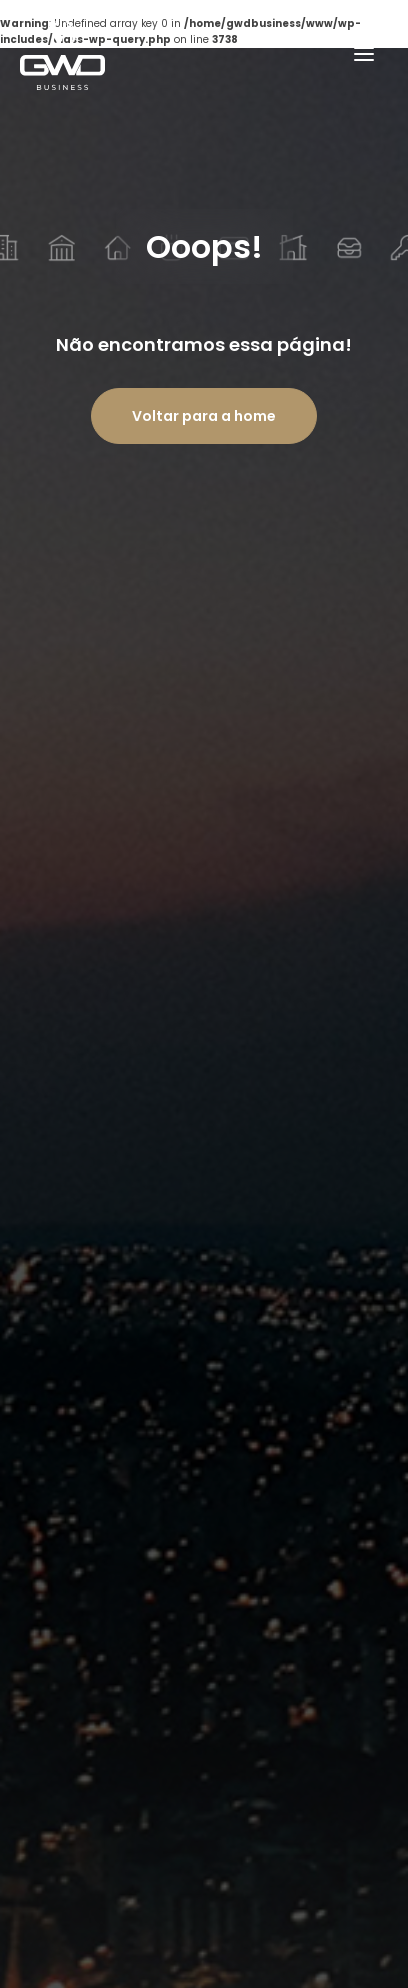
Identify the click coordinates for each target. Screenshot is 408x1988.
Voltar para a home (204, 416)
